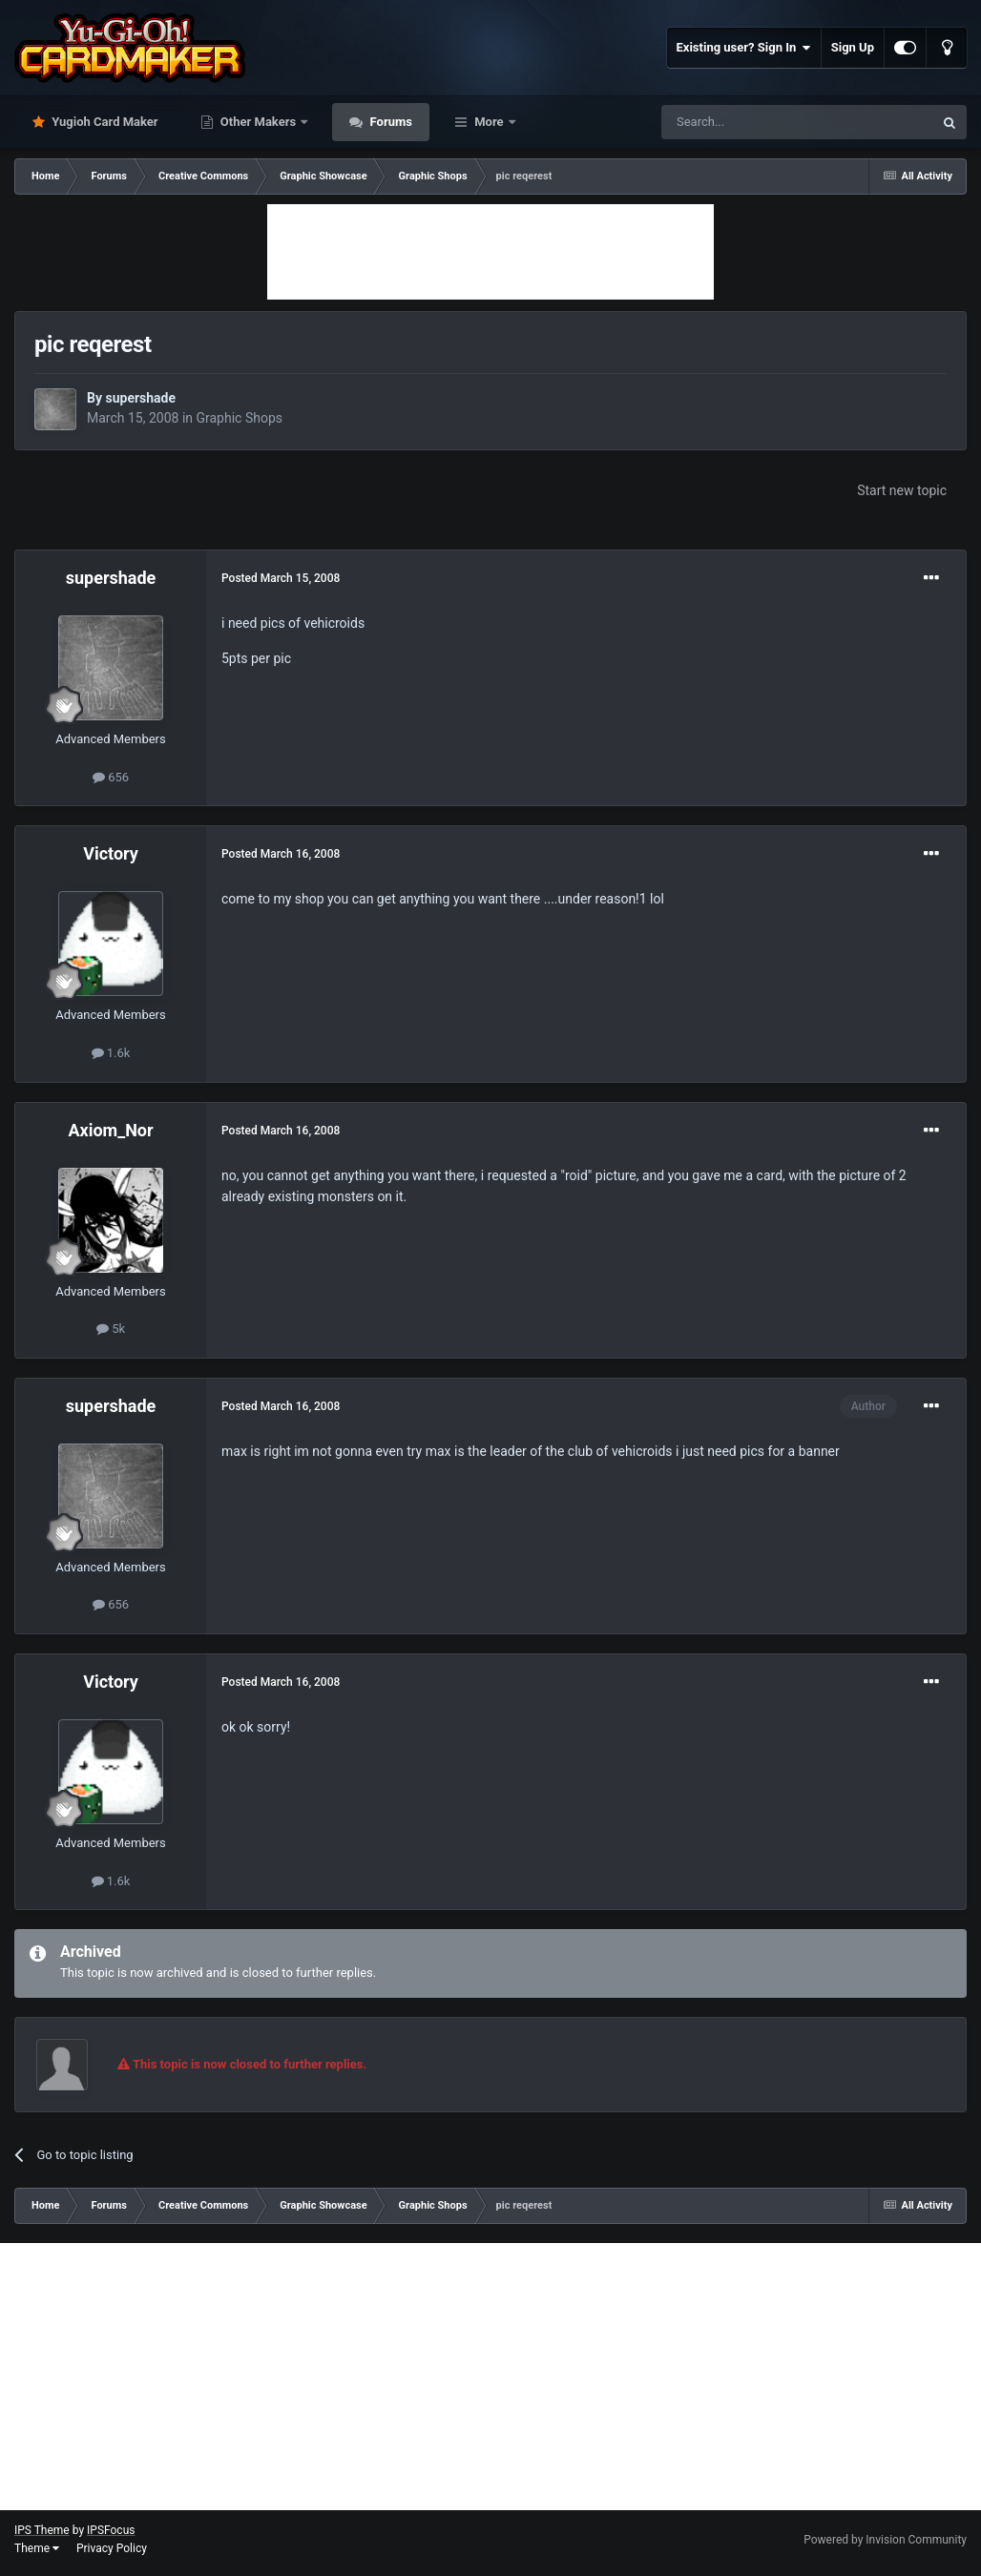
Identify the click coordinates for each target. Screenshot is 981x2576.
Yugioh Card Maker (103, 121)
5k (110, 1328)
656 (111, 777)
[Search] (752, 122)
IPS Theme (42, 2530)
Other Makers (259, 121)
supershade (140, 397)
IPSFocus (111, 2530)
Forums (389, 121)
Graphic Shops (240, 418)
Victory (110, 853)
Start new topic (902, 490)
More (489, 121)
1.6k (111, 1053)
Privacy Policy (111, 2548)
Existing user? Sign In (744, 48)
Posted (280, 578)
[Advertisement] (490, 252)
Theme (36, 2548)
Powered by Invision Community (885, 2539)
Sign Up (852, 47)
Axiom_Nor (110, 1130)
